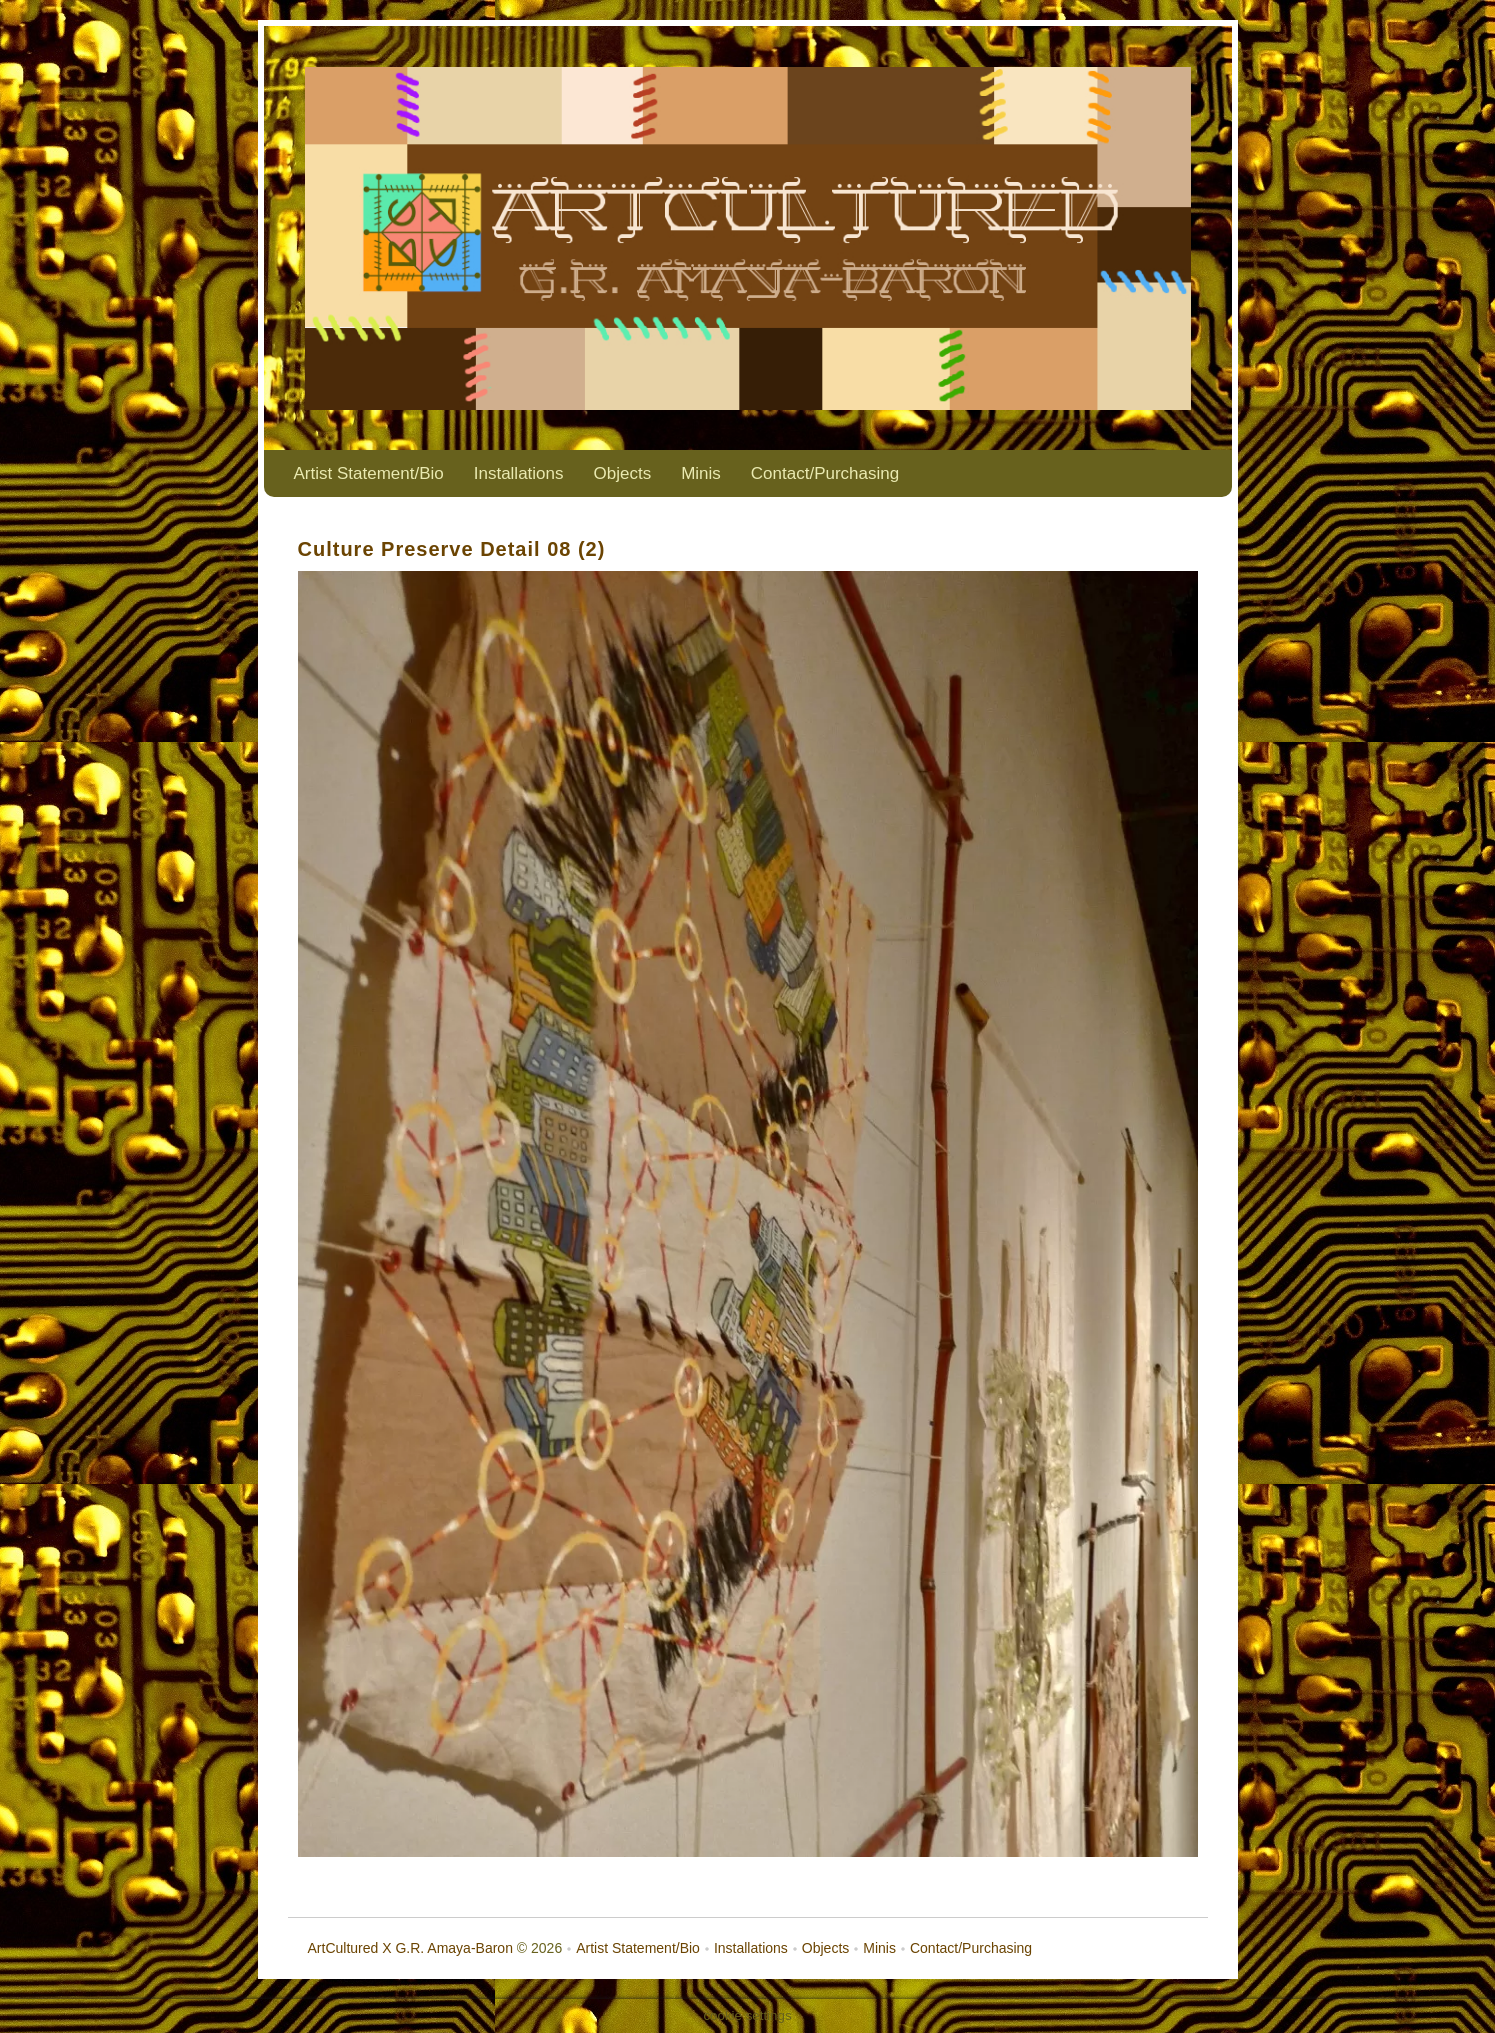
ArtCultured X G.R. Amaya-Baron (410, 1948)
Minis (701, 473)
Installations (519, 473)
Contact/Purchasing (825, 473)
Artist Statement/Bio (369, 473)
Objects (623, 473)
